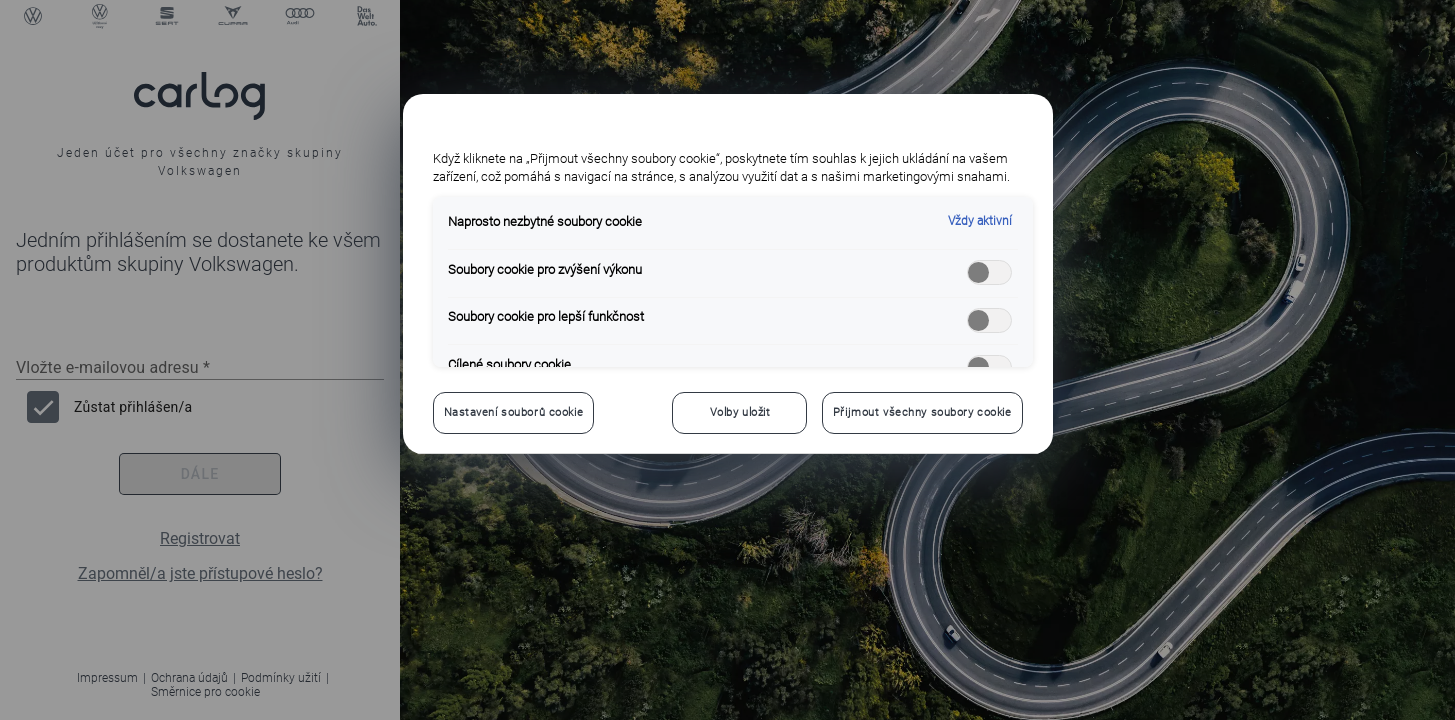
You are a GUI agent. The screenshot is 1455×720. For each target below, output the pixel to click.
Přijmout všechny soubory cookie (922, 412)
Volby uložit (740, 412)
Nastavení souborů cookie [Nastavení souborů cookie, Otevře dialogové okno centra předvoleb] (514, 412)
